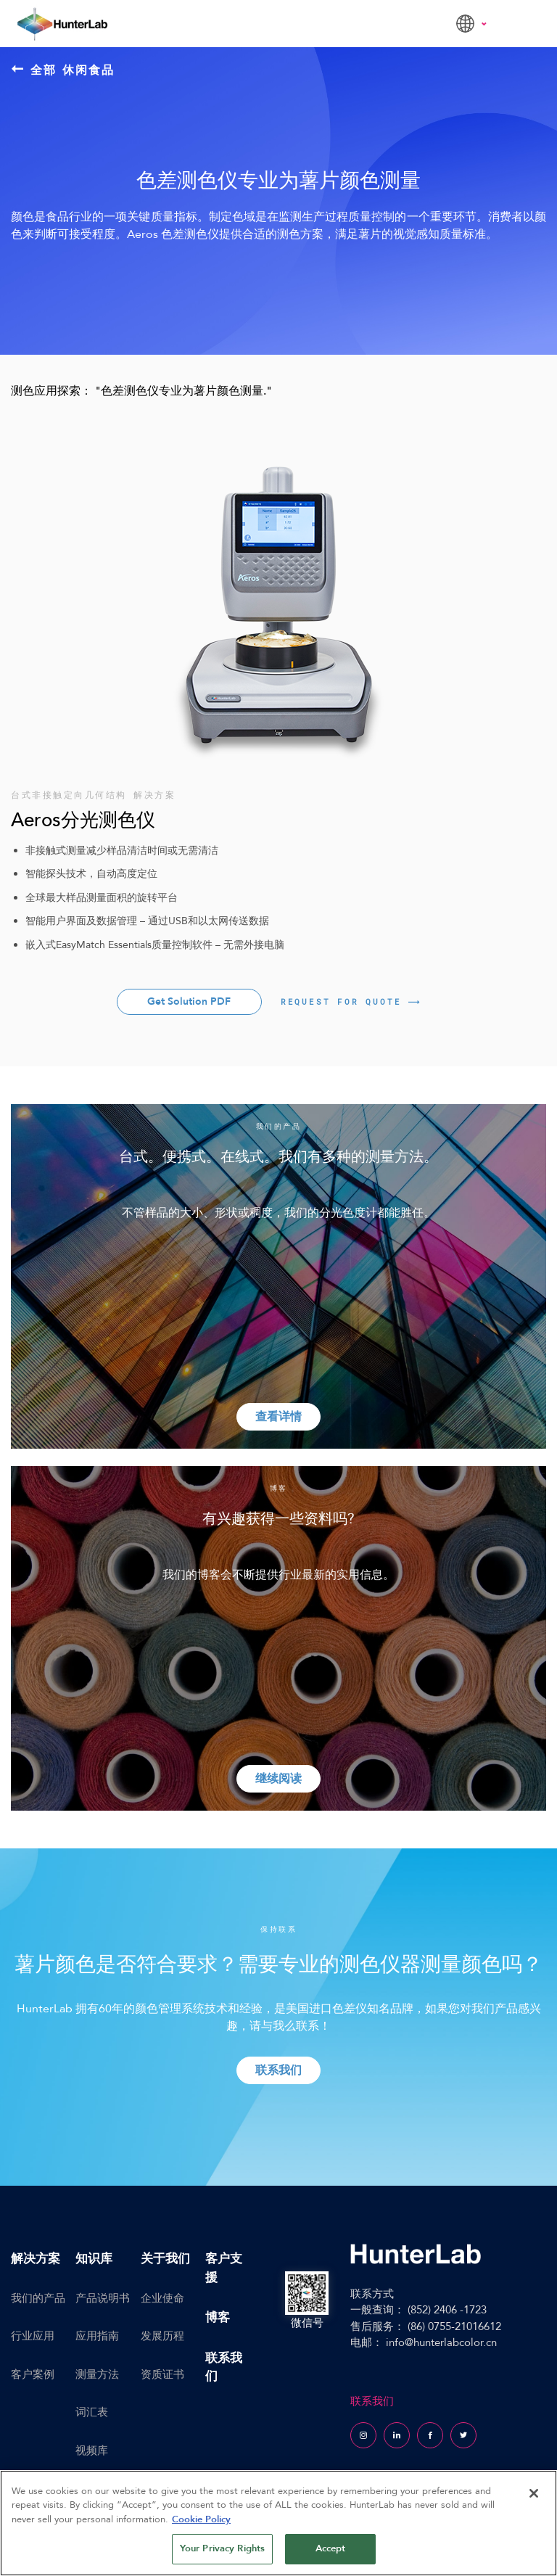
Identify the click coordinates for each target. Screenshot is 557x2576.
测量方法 (97, 2374)
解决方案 (35, 2258)
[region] (278, 2523)
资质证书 (162, 2374)
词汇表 (91, 2412)
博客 (217, 2317)
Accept (330, 2548)
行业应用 (32, 2336)
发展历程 (162, 2336)
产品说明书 (102, 2298)
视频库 (91, 2450)
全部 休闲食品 (63, 69)
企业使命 (162, 2298)
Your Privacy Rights (222, 2548)
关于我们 (165, 2258)
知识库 (93, 2258)
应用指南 (97, 2336)
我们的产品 (38, 2298)
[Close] (534, 2493)
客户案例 (32, 2374)
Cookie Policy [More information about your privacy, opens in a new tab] (201, 2519)
